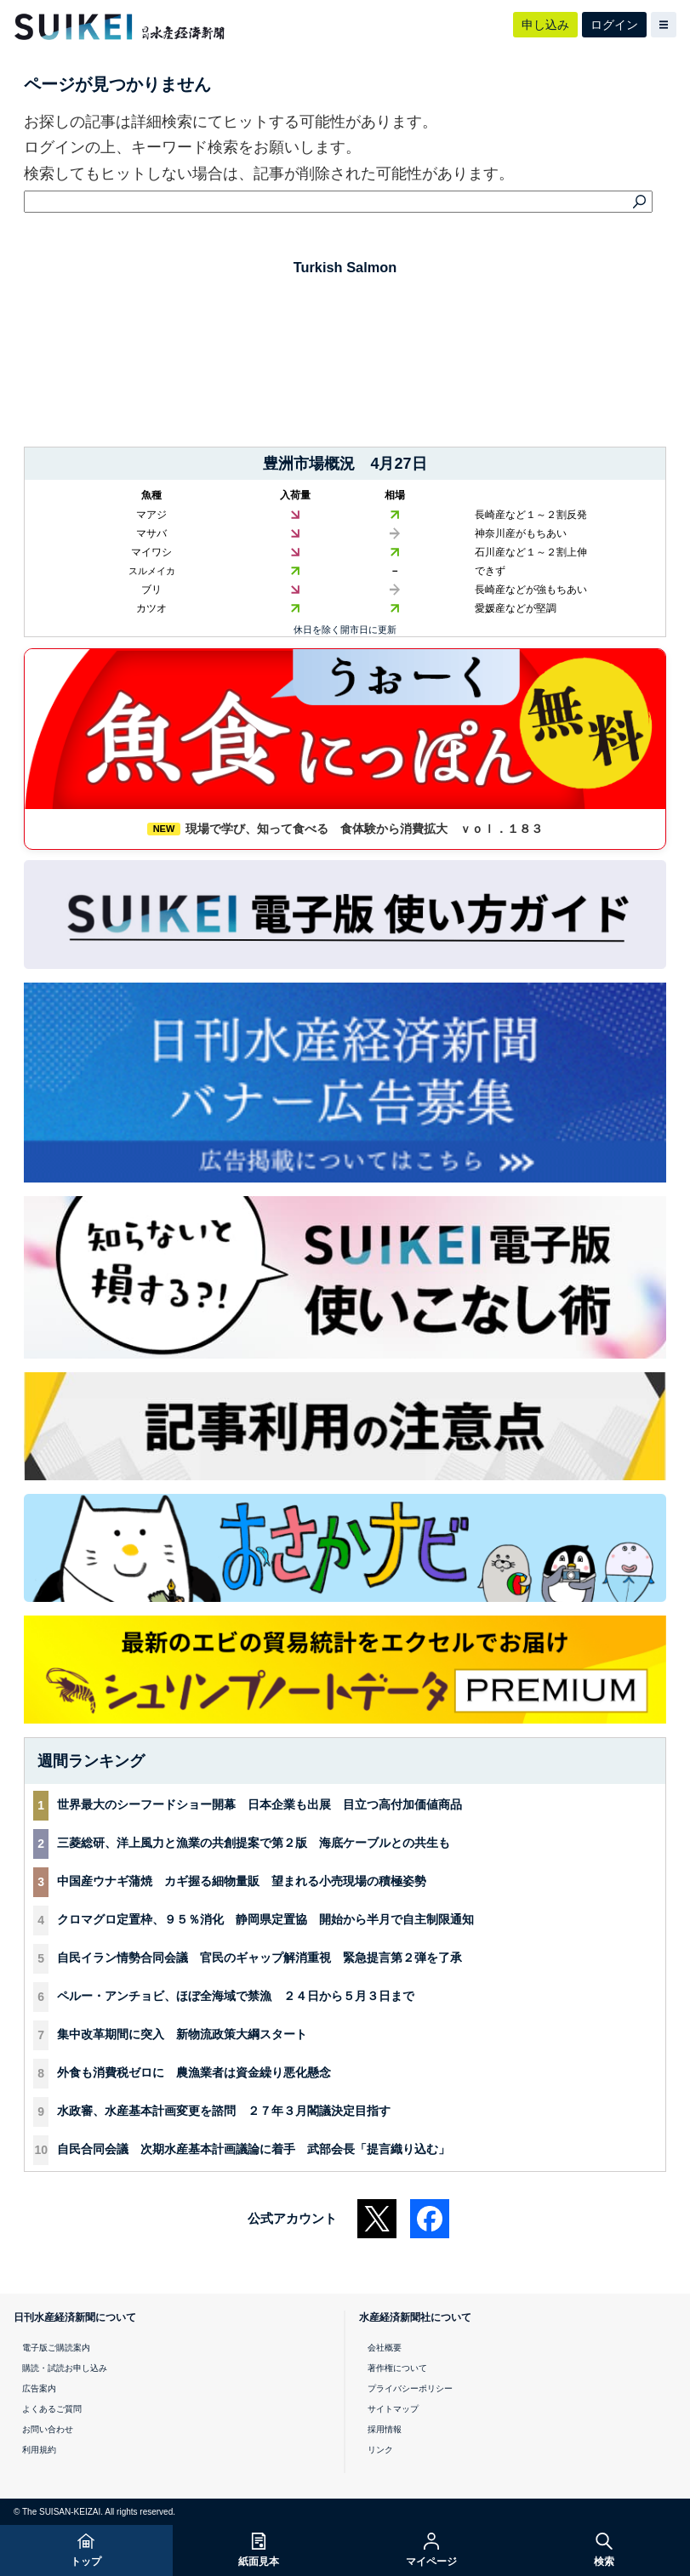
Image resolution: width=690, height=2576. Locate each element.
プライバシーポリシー (410, 2388)
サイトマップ (393, 2409)
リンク (380, 2449)
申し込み (545, 24)
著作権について (397, 2368)
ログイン (614, 24)
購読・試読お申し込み (64, 2368)
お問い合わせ (47, 2429)
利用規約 (39, 2449)
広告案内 (39, 2388)
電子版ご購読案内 (56, 2347)
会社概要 (385, 2347)
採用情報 (385, 2429)
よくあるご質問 (52, 2409)
